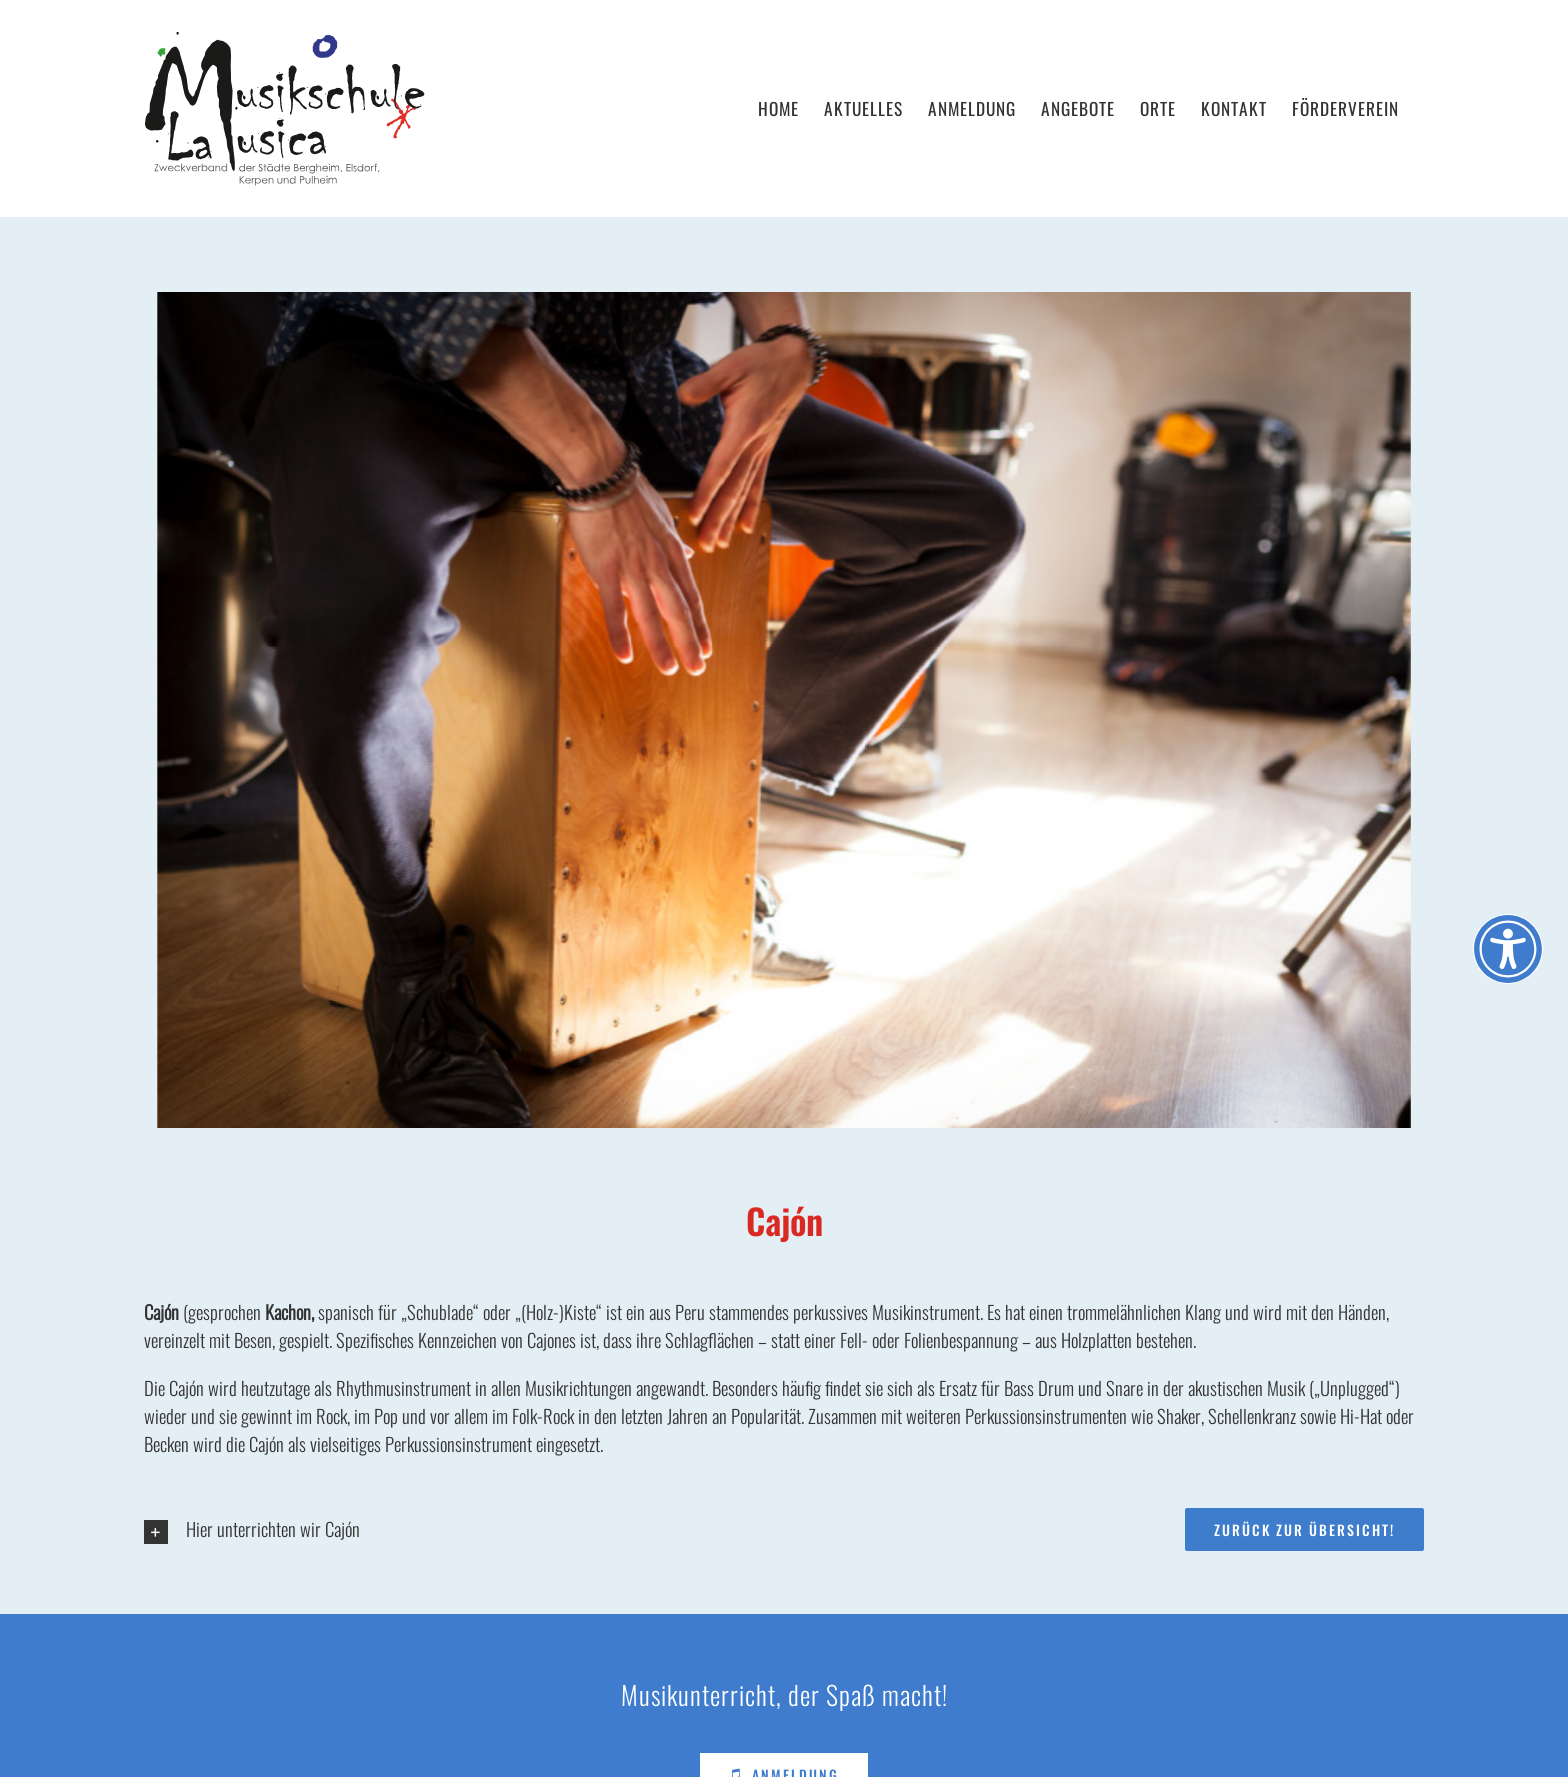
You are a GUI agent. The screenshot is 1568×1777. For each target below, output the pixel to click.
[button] (617, 1531)
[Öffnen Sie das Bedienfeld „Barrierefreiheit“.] (1508, 949)
